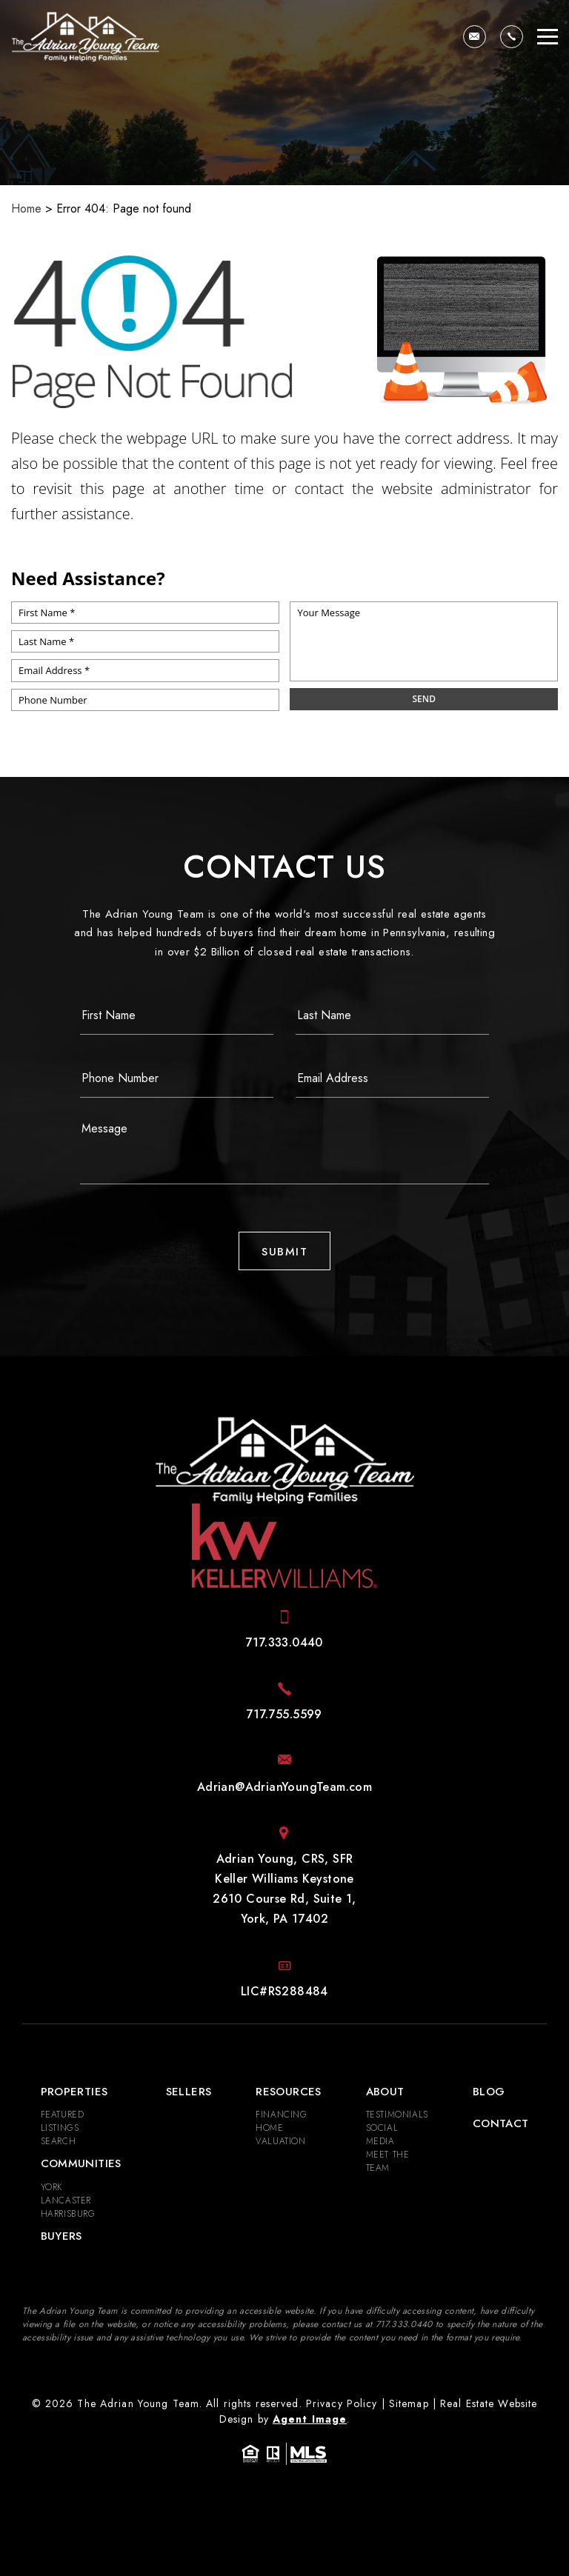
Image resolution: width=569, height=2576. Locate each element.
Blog (489, 2091)
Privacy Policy (342, 2403)
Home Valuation (280, 2134)
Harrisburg (68, 2213)
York (51, 2187)
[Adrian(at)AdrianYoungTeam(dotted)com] (474, 36)
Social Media (382, 2134)
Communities (81, 2163)
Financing (281, 2114)
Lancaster (66, 2200)
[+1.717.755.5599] (284, 1714)
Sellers (189, 2091)
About (385, 2091)
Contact (501, 2123)
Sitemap (409, 2403)
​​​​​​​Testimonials (397, 2114)
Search (58, 2141)
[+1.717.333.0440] (511, 36)
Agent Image (310, 2419)
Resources (288, 2091)
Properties (74, 2091)
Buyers (61, 2236)
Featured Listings (62, 2121)
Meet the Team (388, 2161)
